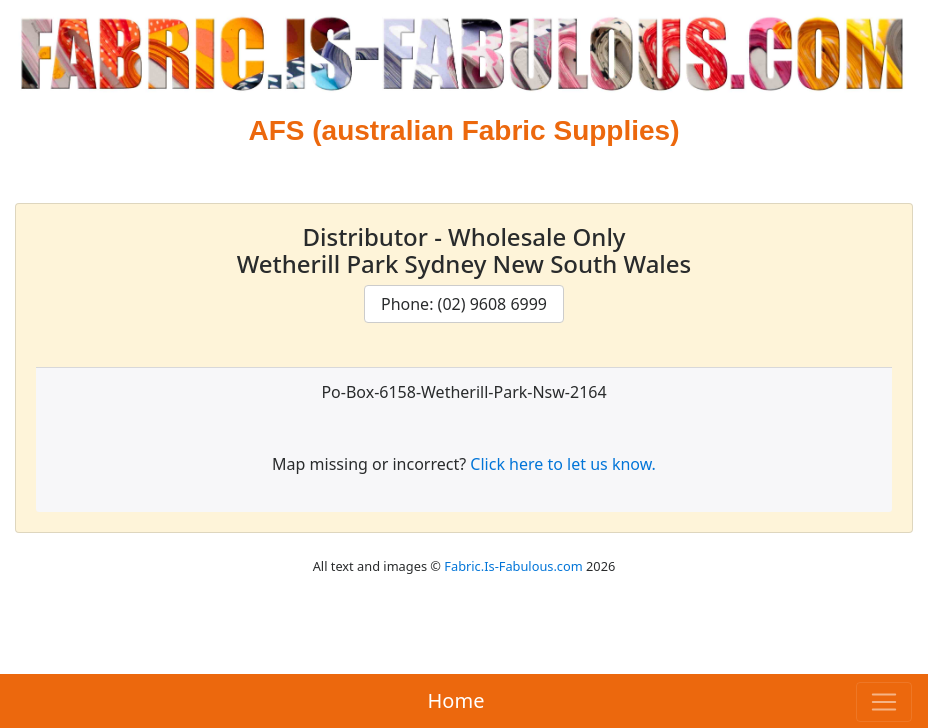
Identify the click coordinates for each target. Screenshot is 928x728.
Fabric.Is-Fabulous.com (513, 566)
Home (456, 700)
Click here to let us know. (563, 464)
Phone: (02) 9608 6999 (464, 304)
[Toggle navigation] (884, 702)
